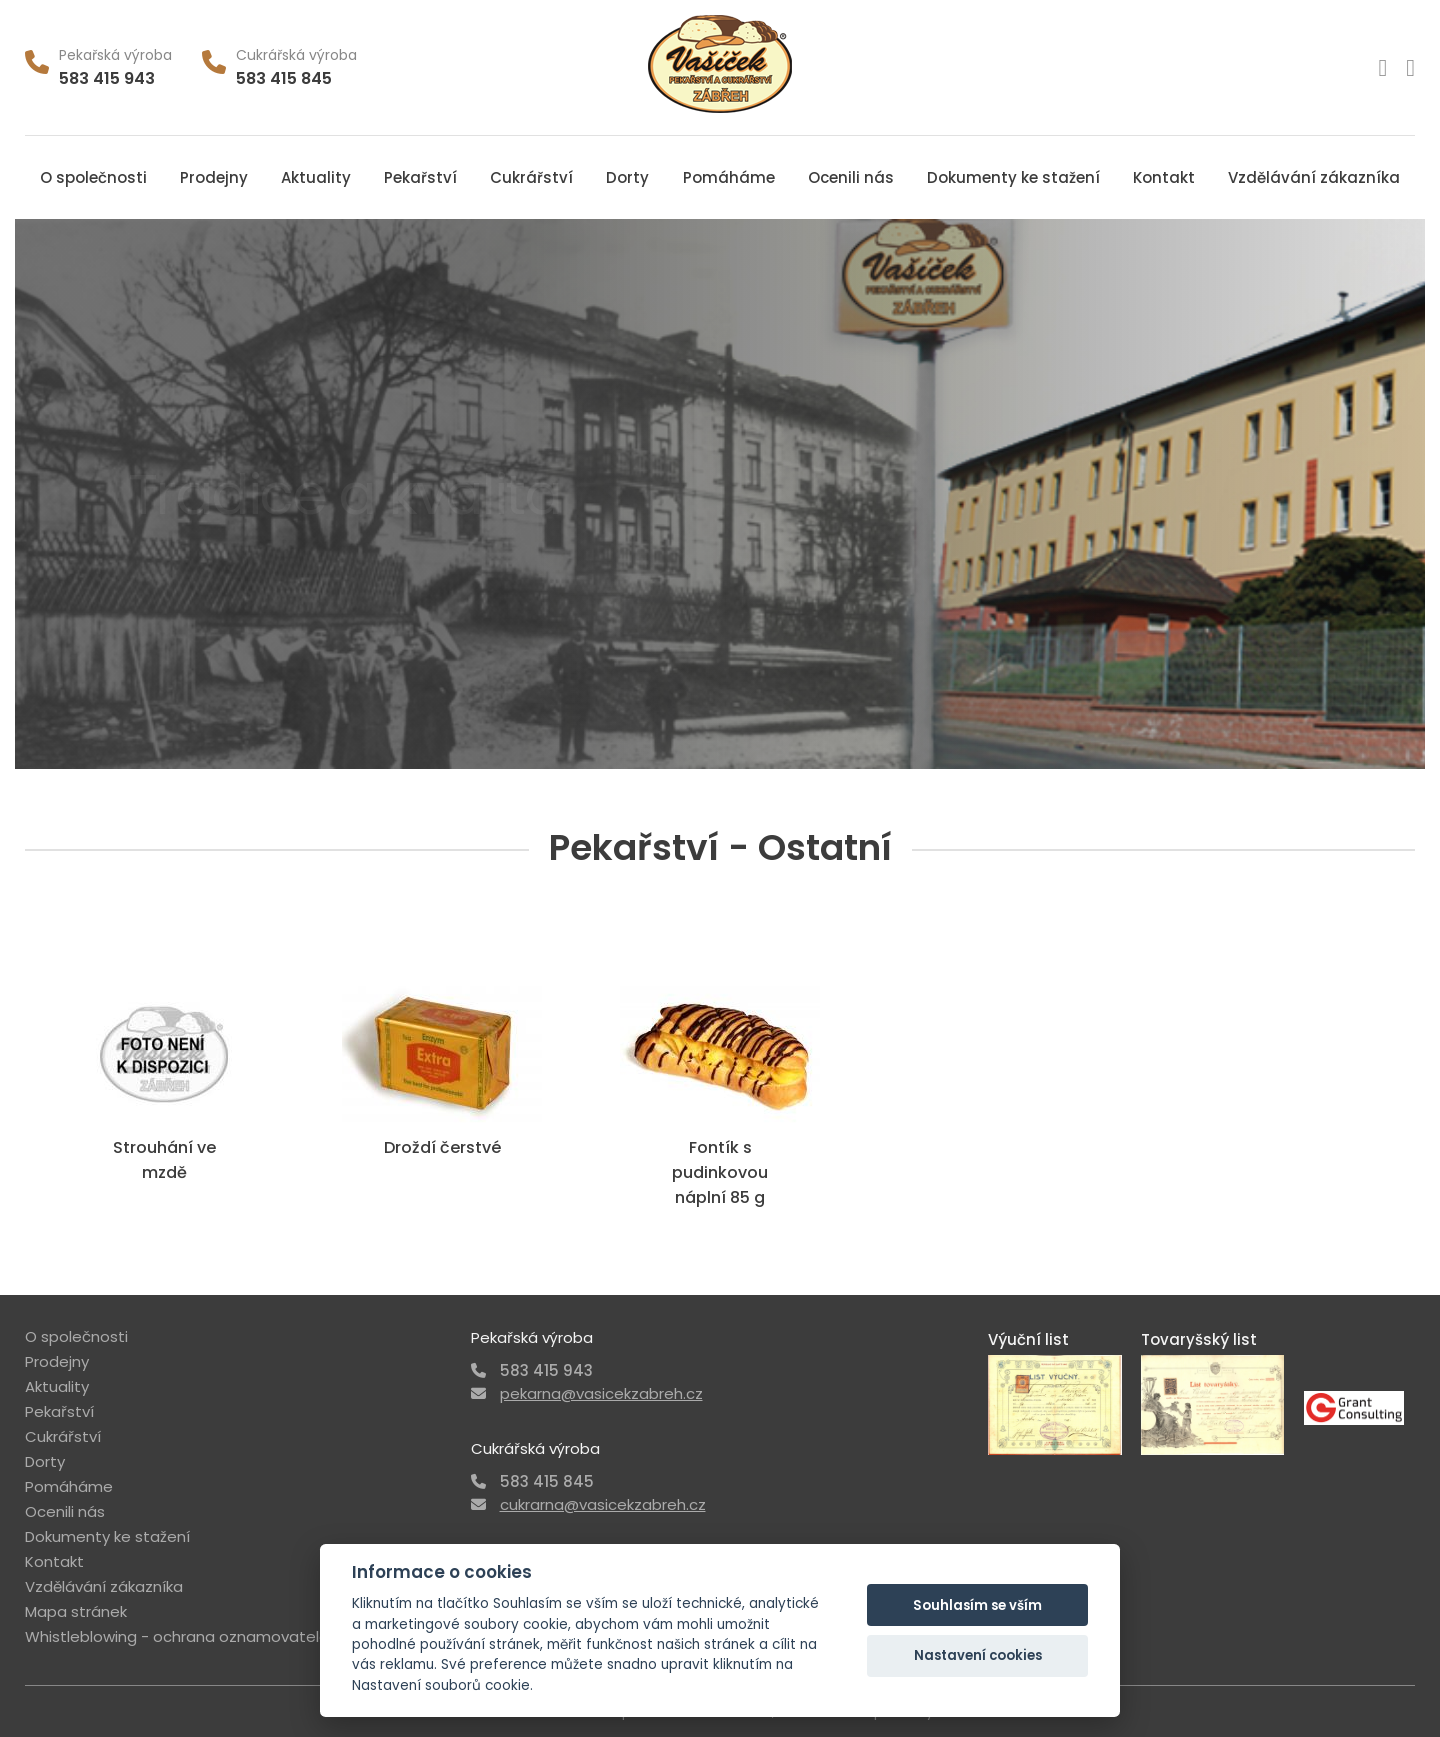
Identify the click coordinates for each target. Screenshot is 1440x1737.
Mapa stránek (76, 1611)
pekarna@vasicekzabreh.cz (601, 1393)
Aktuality (316, 177)
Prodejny (214, 177)
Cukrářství (531, 177)
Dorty (627, 177)
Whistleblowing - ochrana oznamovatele (177, 1636)
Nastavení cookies (978, 1655)
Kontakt (1164, 177)
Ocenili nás (851, 177)
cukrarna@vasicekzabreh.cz (603, 1504)
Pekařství (420, 177)
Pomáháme (729, 177)
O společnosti (93, 177)
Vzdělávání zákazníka (1314, 177)
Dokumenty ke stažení (1013, 177)
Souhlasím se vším (977, 1605)
